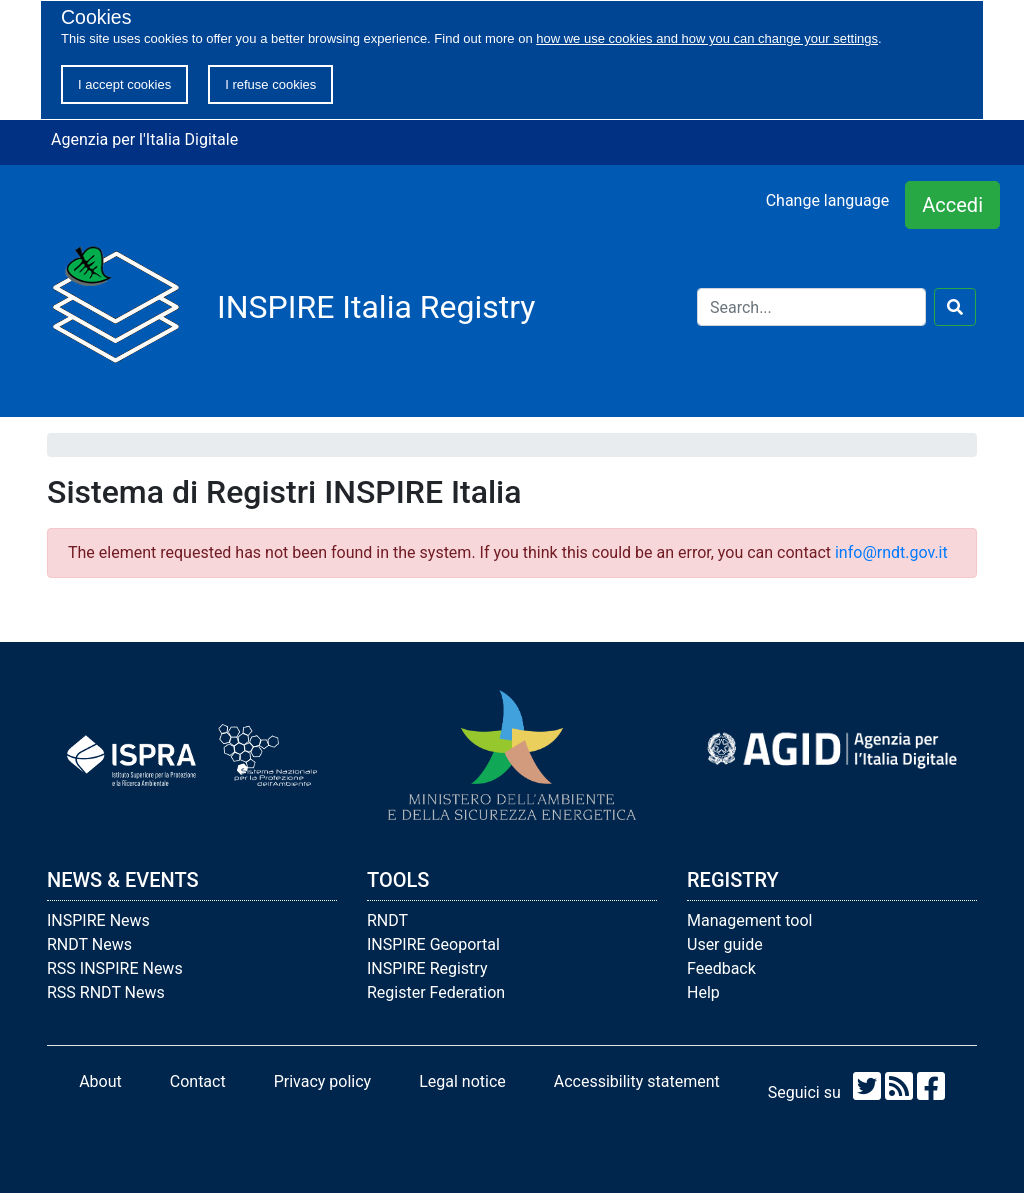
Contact (198, 1081)
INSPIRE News (98, 920)
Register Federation (436, 992)
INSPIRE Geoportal (433, 944)
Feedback (721, 968)
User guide (725, 944)
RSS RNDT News (106, 992)
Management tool (749, 920)
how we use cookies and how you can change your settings (707, 38)
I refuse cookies (270, 84)
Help (703, 992)
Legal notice (462, 1081)
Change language (828, 200)
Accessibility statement (637, 1081)
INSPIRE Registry (427, 968)
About (100, 1081)
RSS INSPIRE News (115, 968)
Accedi (952, 205)
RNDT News (89, 944)
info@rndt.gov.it (891, 552)
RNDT (387, 920)
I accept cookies (124, 84)
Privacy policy (323, 1081)
